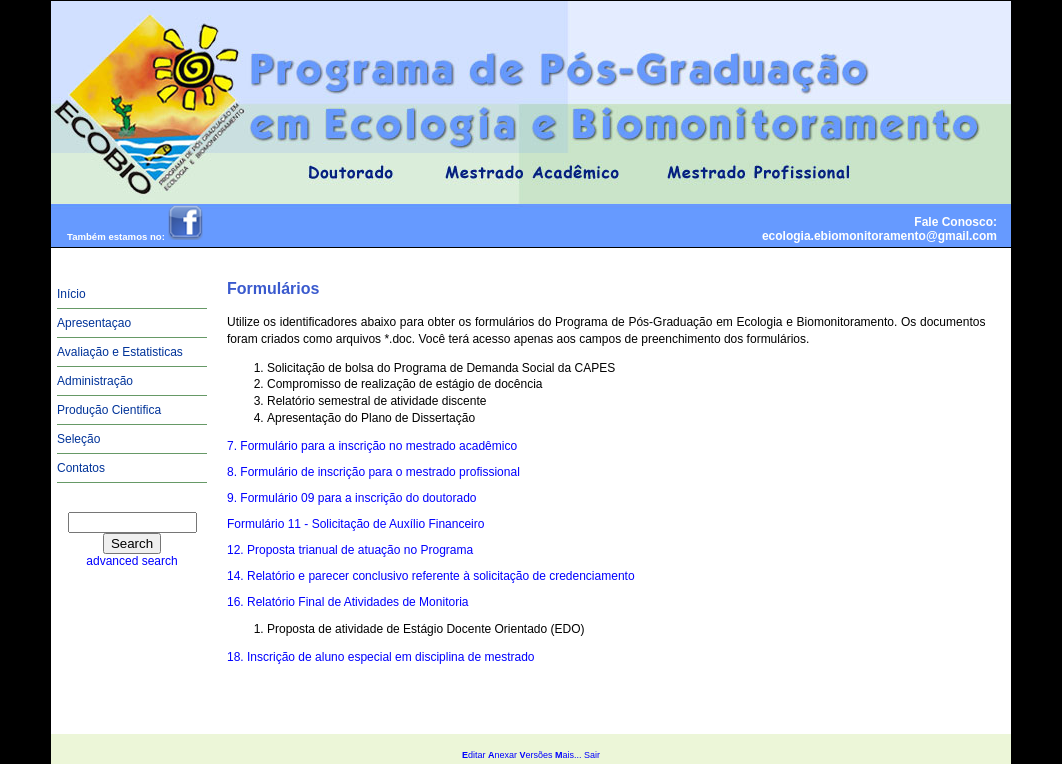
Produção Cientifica (109, 410)
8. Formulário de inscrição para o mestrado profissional (373, 472)
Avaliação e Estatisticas (120, 352)
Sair (592, 755)
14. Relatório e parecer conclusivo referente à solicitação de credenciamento (431, 576)
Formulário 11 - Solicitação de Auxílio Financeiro (355, 524)
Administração (95, 381)
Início (71, 294)
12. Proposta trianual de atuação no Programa (350, 550)
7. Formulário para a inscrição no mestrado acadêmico (372, 446)
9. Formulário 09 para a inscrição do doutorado (351, 498)
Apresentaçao (94, 323)
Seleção (78, 439)
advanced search (131, 561)
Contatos (81, 468)
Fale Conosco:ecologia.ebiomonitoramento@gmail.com (879, 229)
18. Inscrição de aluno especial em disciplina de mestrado (381, 657)
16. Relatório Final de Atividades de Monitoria (347, 602)
